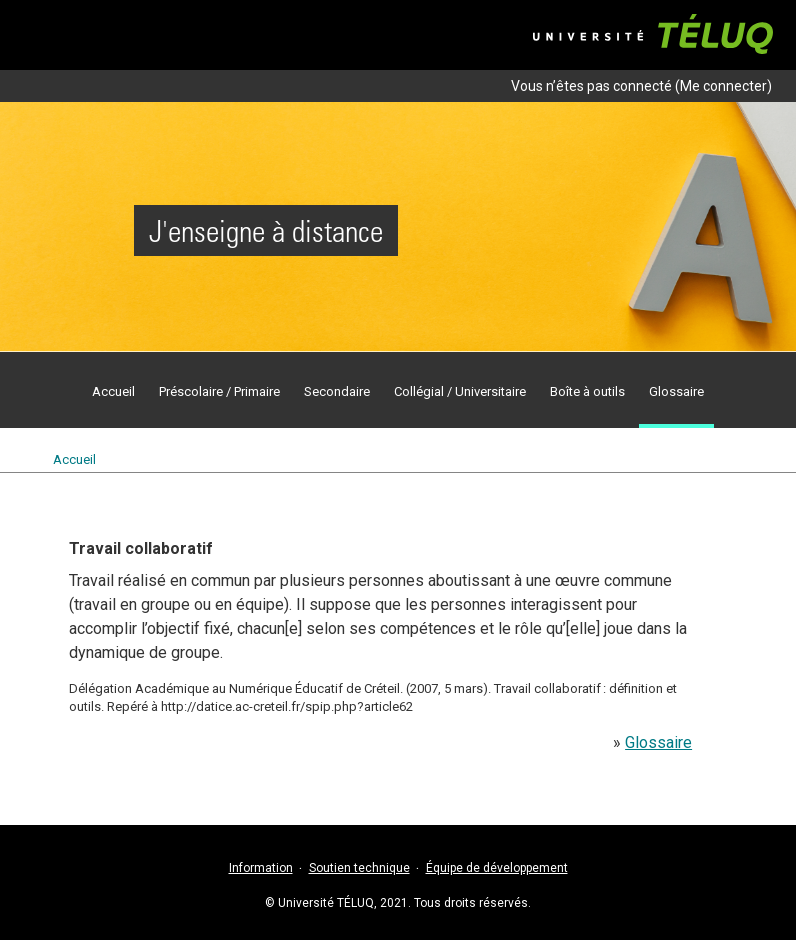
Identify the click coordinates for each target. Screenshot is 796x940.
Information (261, 868)
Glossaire (658, 742)
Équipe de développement (497, 868)
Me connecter (723, 86)
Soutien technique (359, 868)
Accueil (74, 459)
